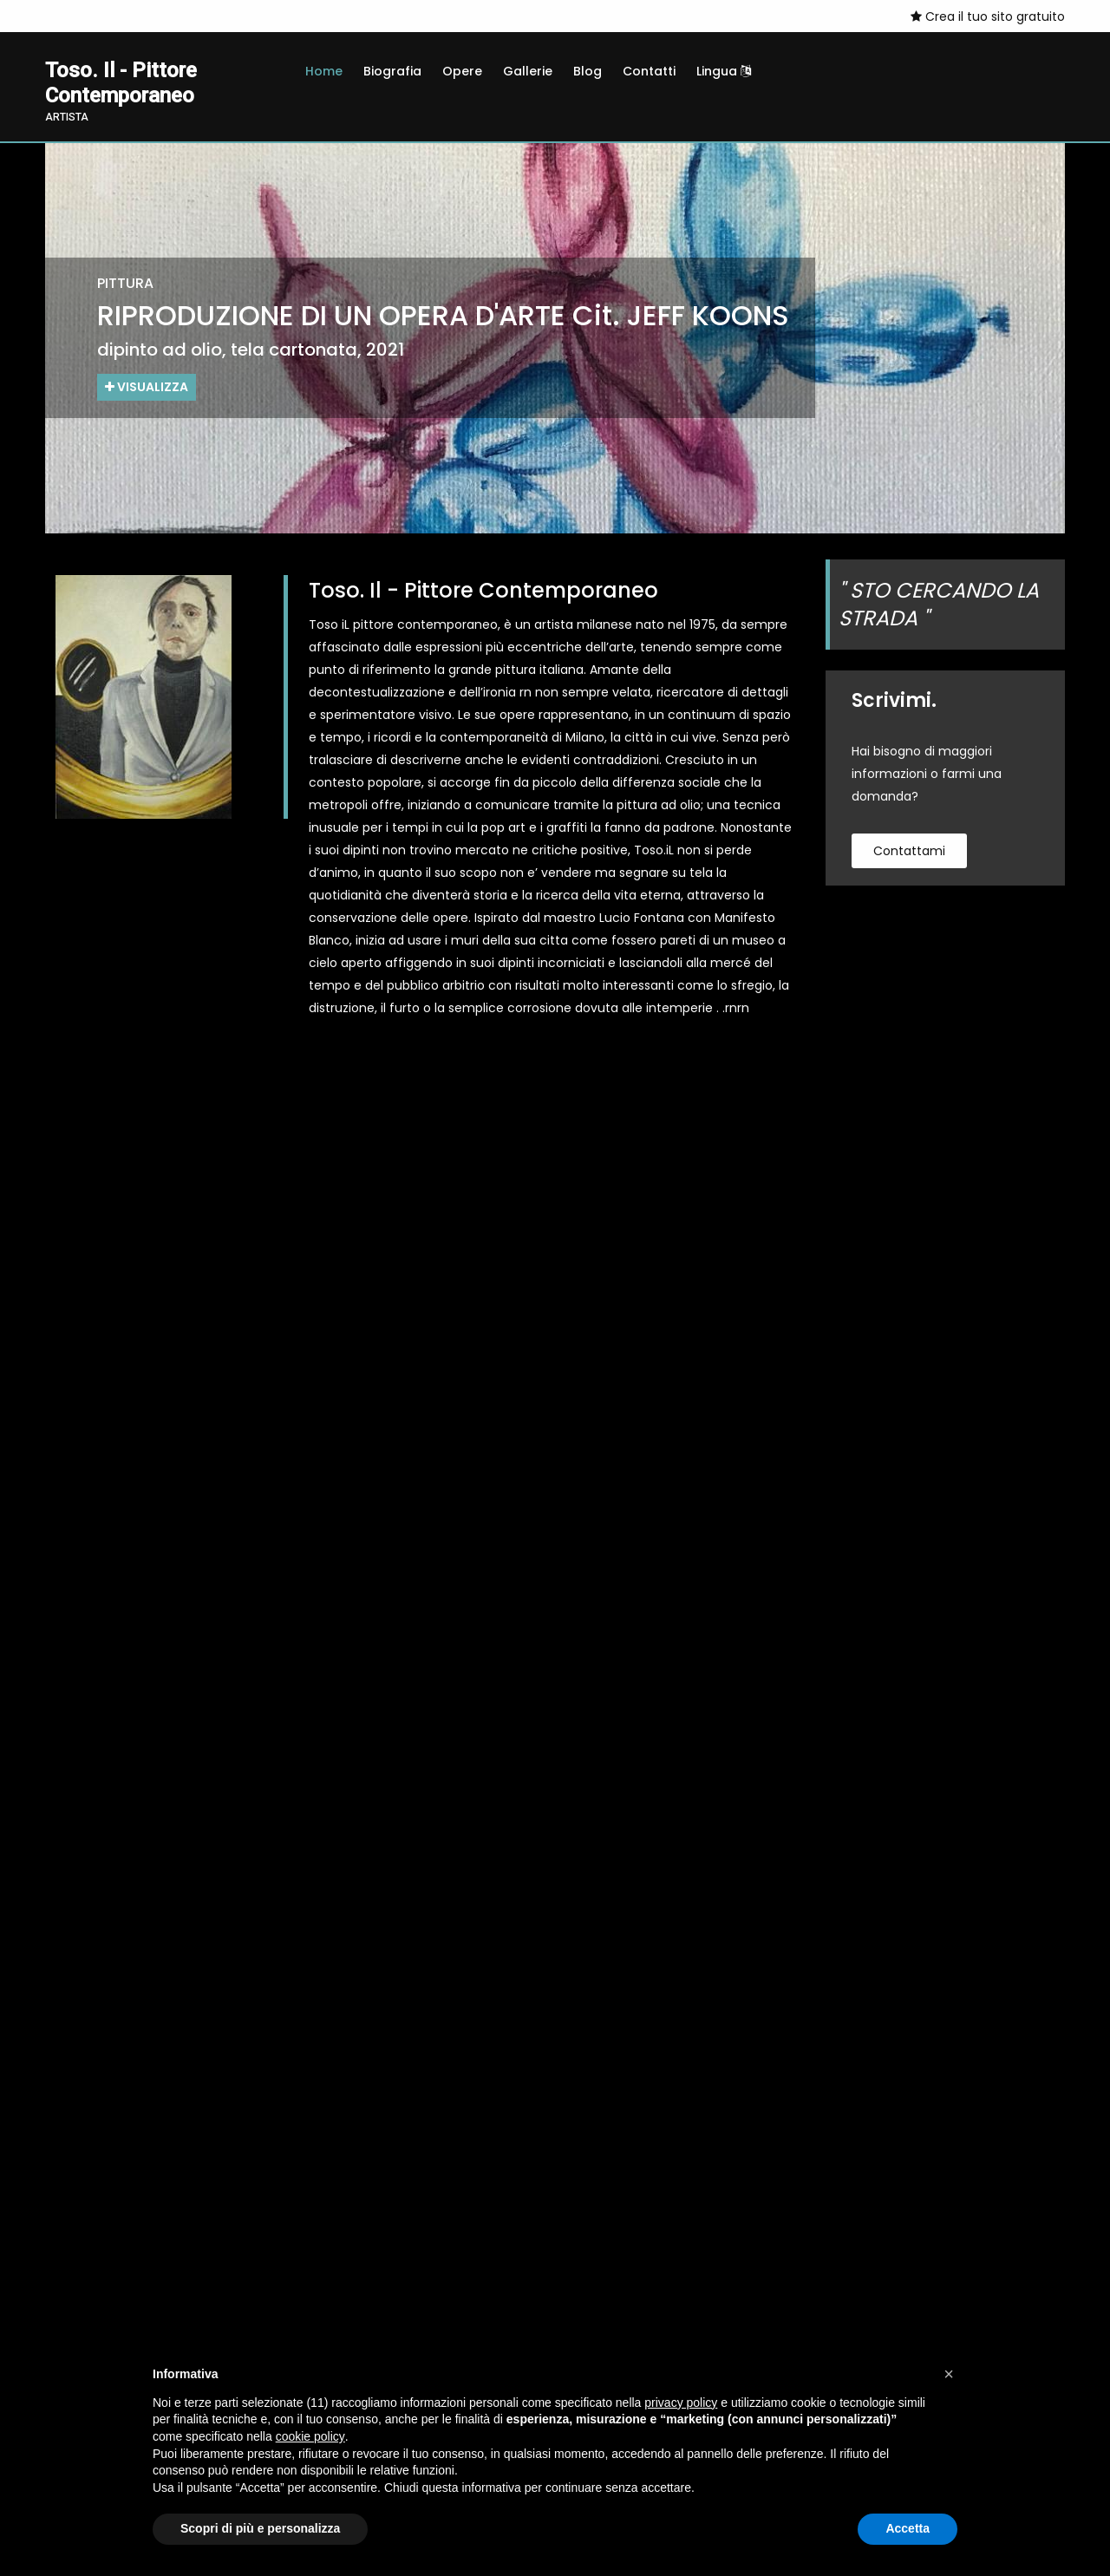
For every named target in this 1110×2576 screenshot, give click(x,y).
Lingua (723, 71)
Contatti (649, 71)
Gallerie (527, 71)
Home (324, 71)
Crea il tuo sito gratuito (988, 16)
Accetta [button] (907, 2528)
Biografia (392, 71)
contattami (909, 851)
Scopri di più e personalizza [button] (260, 2528)
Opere (462, 71)
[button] (949, 2374)
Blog (587, 71)
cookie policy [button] (310, 2436)
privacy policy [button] (680, 2402)
